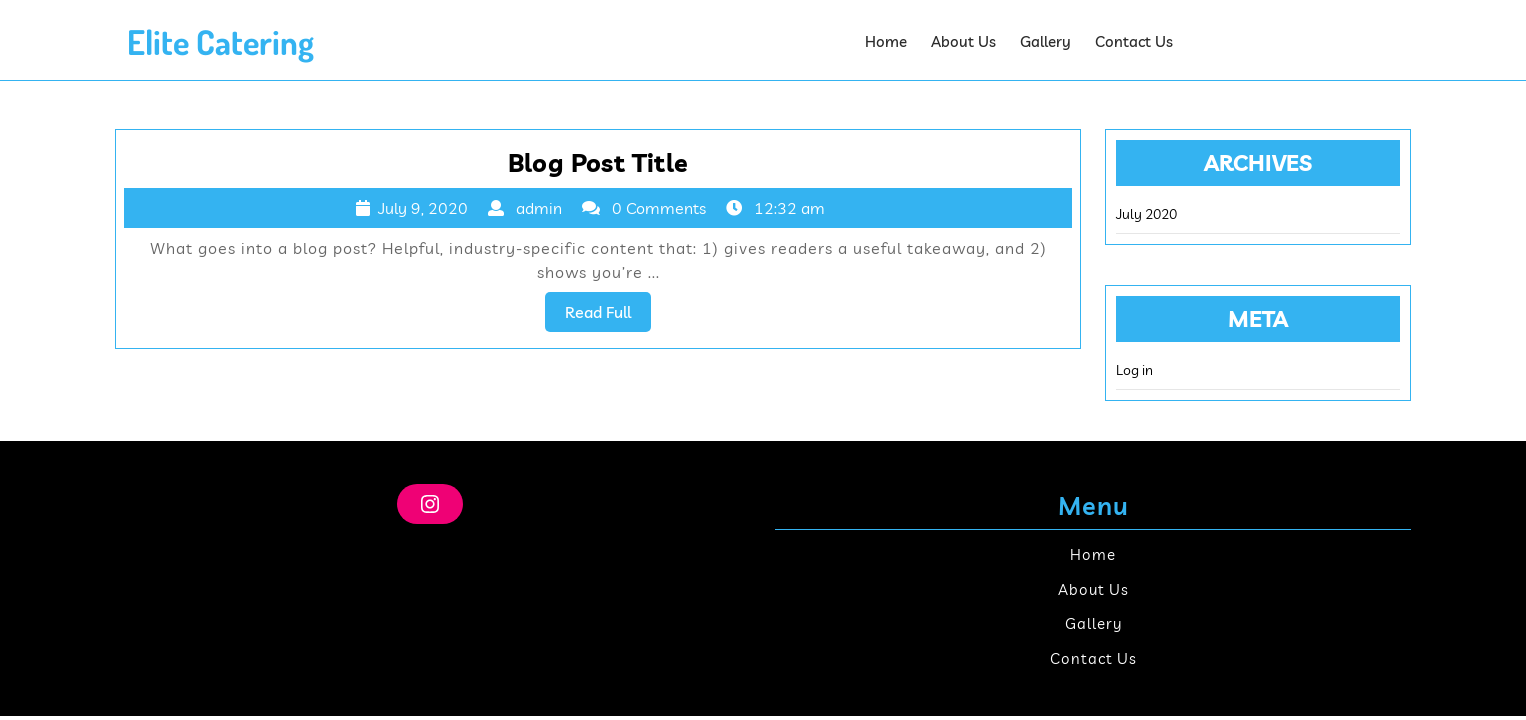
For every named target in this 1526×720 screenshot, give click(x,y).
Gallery (1045, 41)
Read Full (608, 315)
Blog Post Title (598, 162)
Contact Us (1134, 41)
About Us (963, 41)
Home (886, 41)
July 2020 (1146, 214)
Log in (1134, 370)
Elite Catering (220, 41)
